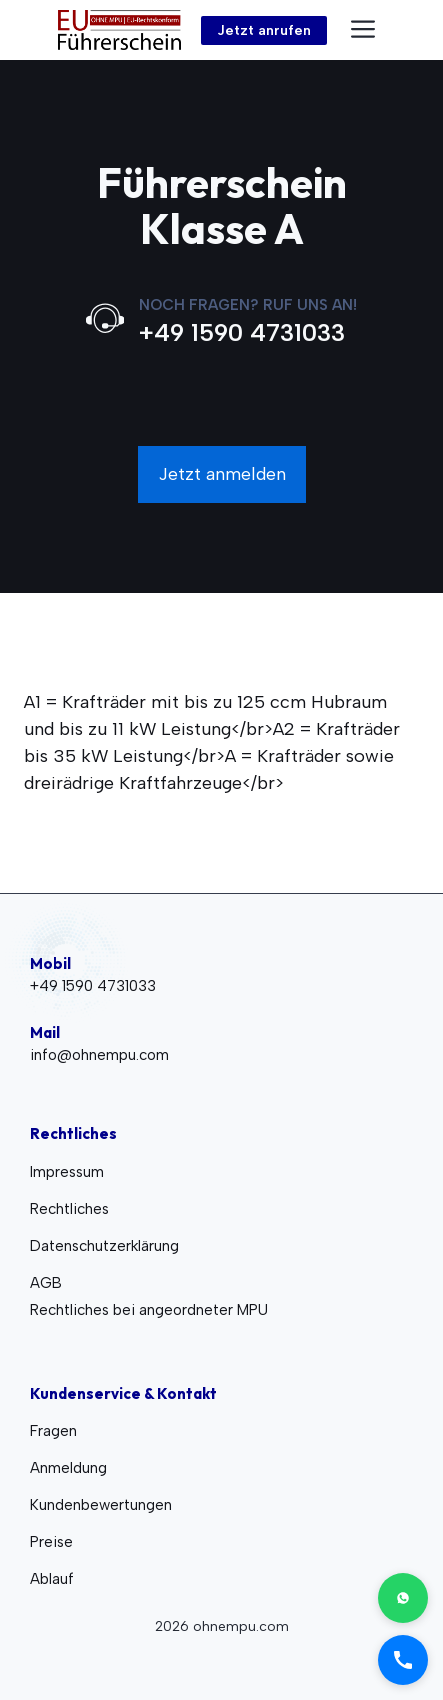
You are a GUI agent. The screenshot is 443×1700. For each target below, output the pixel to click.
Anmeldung (68, 1468)
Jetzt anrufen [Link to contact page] (264, 30)
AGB (46, 1283)
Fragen (53, 1431)
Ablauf (52, 1579)
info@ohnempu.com (99, 1055)
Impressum (67, 1172)
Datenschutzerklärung (104, 1246)
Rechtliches (69, 1209)
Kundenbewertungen (101, 1505)
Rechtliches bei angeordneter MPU (149, 1310)
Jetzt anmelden (222, 474)
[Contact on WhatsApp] (403, 1598)
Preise (51, 1542)
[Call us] (403, 1660)
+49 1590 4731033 (242, 332)
